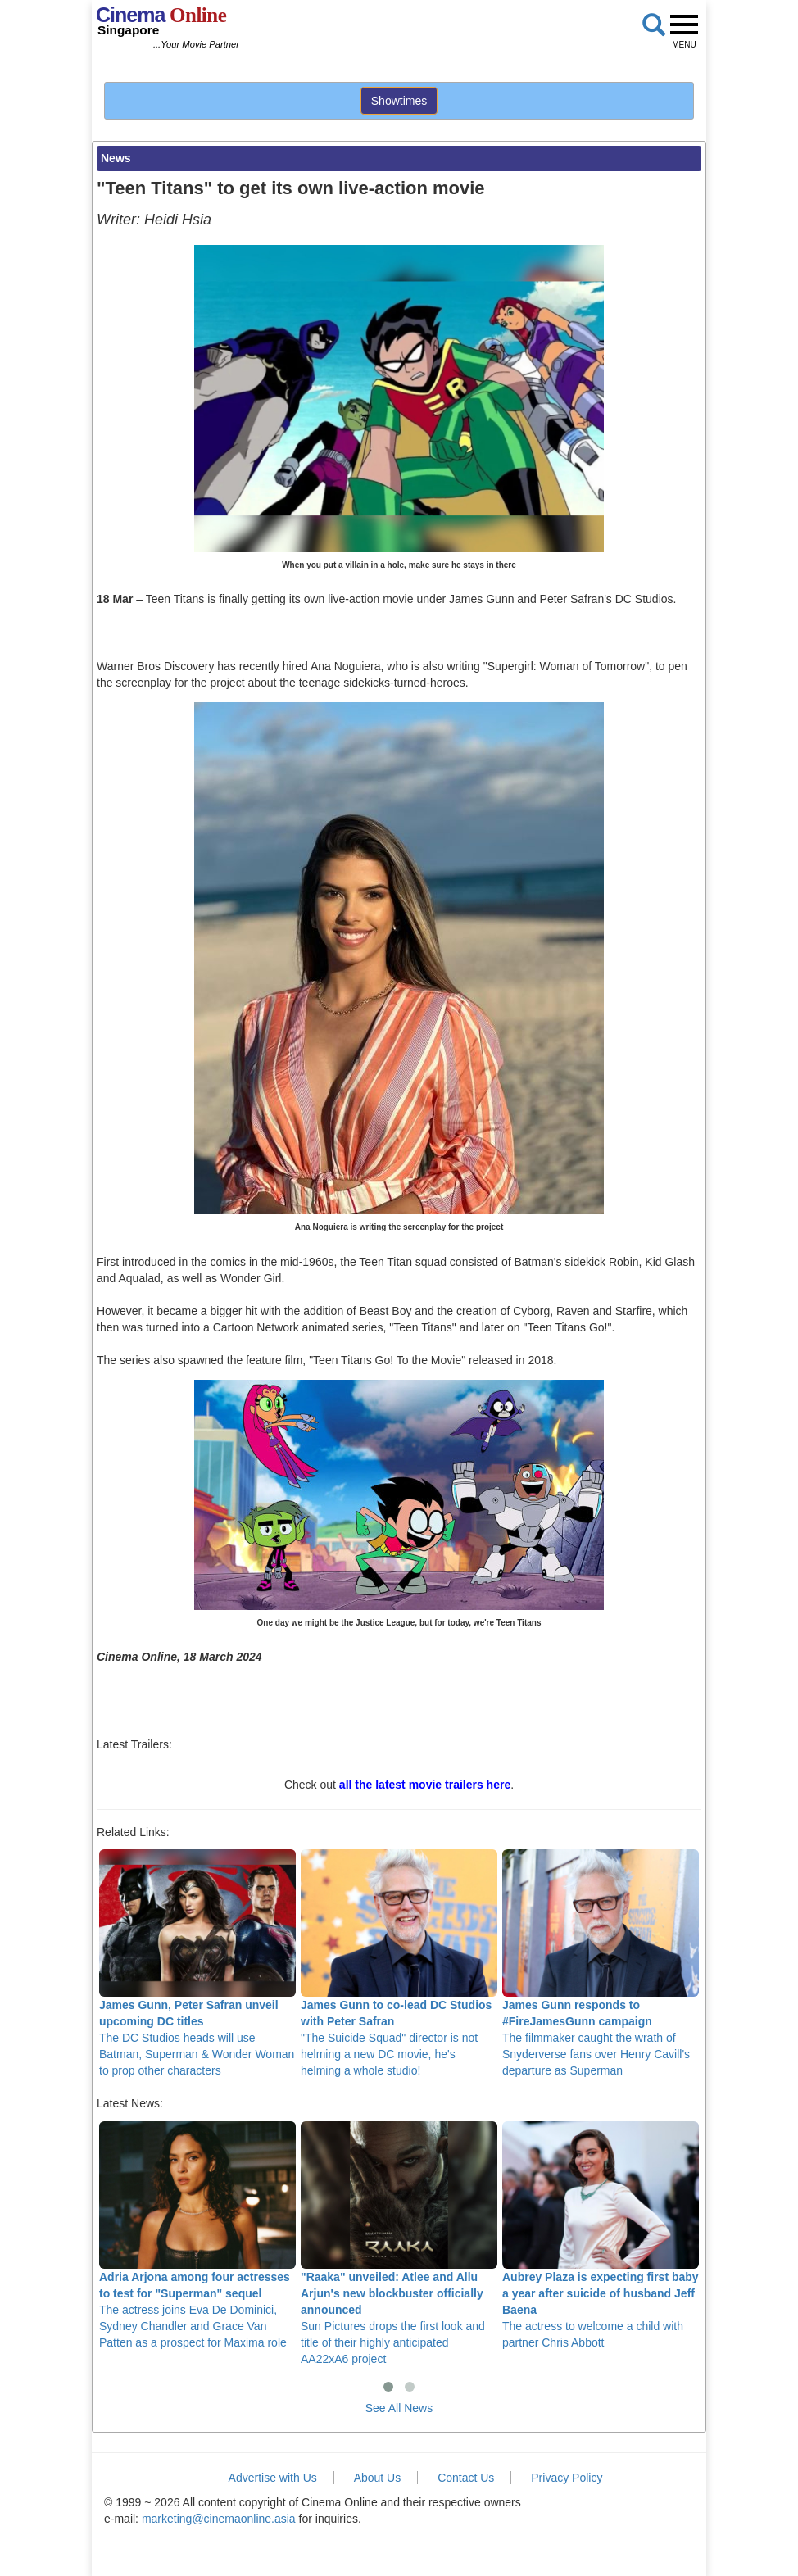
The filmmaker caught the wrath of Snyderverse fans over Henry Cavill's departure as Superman (600, 1963)
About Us (377, 2477)
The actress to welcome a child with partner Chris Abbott (600, 2235)
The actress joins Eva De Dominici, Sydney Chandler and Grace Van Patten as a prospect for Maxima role (197, 2235)
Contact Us (466, 2477)
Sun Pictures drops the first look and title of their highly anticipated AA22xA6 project (399, 2243)
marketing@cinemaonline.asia (219, 2518)
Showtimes (399, 100)
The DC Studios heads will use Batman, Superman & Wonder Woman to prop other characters (197, 1963)
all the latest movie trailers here (424, 1784)
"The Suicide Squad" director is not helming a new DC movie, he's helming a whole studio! (399, 1963)
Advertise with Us (273, 2477)
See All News (399, 2408)
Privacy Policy (566, 2477)
